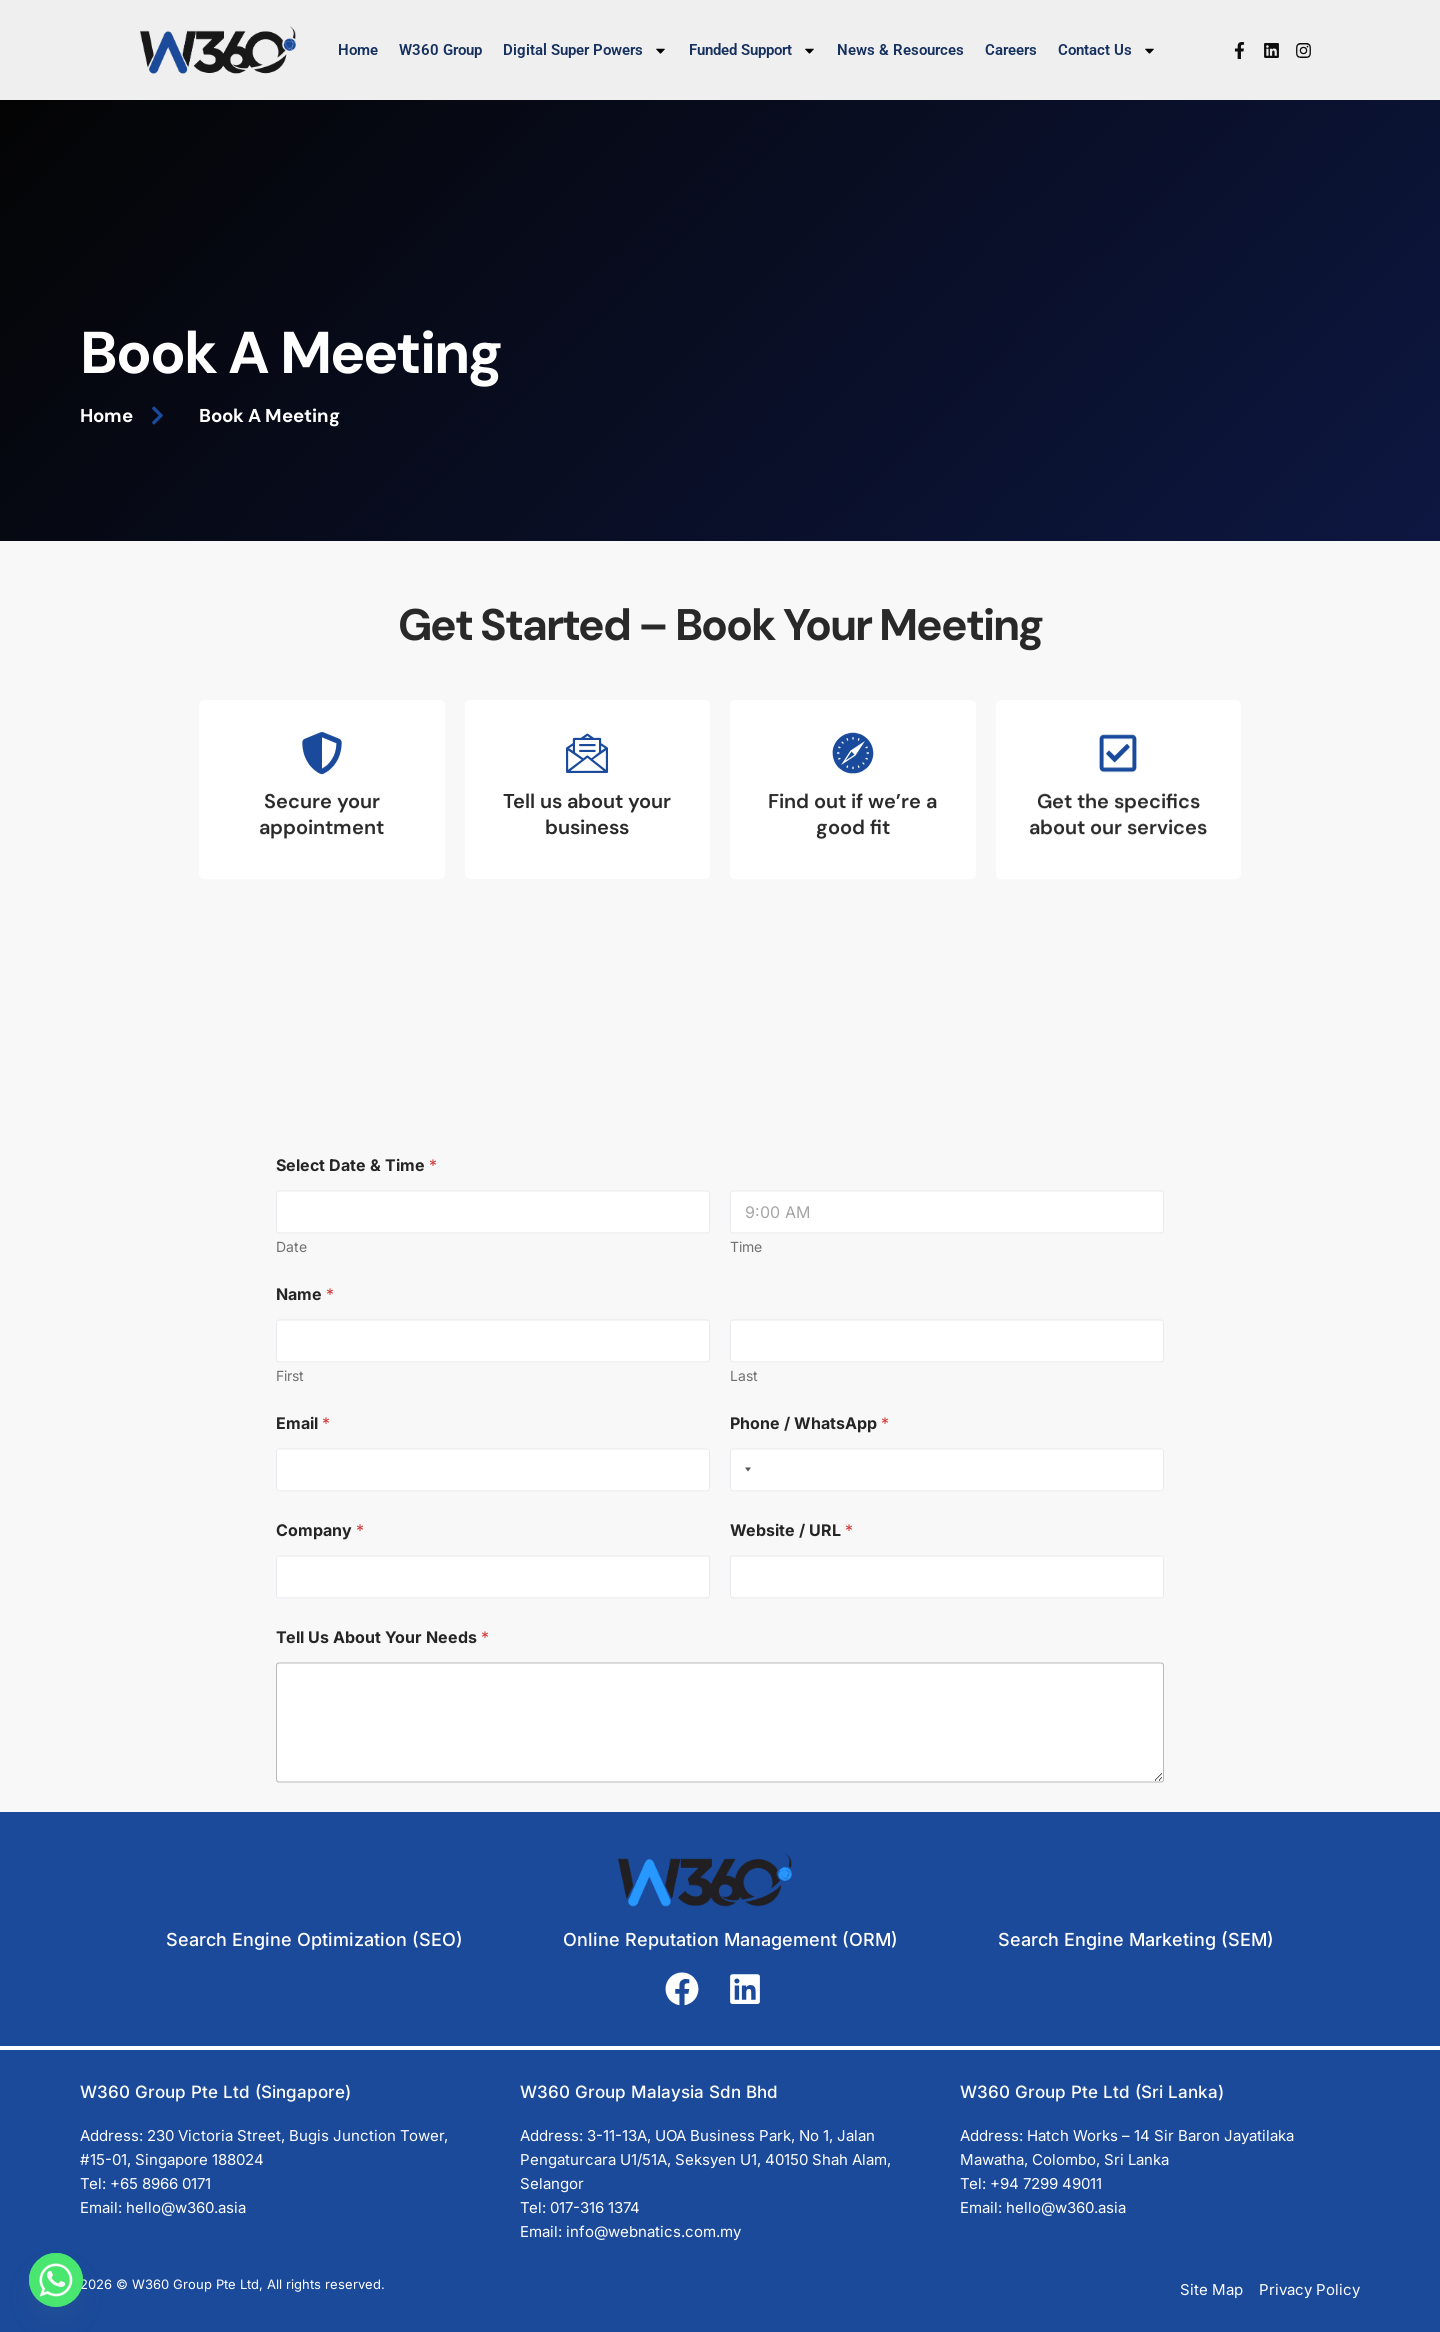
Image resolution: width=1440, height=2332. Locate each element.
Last (744, 1795)
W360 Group (440, 50)
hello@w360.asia (186, 2207)
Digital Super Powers (585, 50)
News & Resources (900, 50)
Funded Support (753, 50)
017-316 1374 (595, 2207)
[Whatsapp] (56, 2280)
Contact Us (1107, 50)
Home (358, 50)
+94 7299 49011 (1046, 2183)
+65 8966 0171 (160, 2183)
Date (291, 1666)
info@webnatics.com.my (653, 2231)
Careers (1011, 50)
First (290, 1795)
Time (746, 1666)
